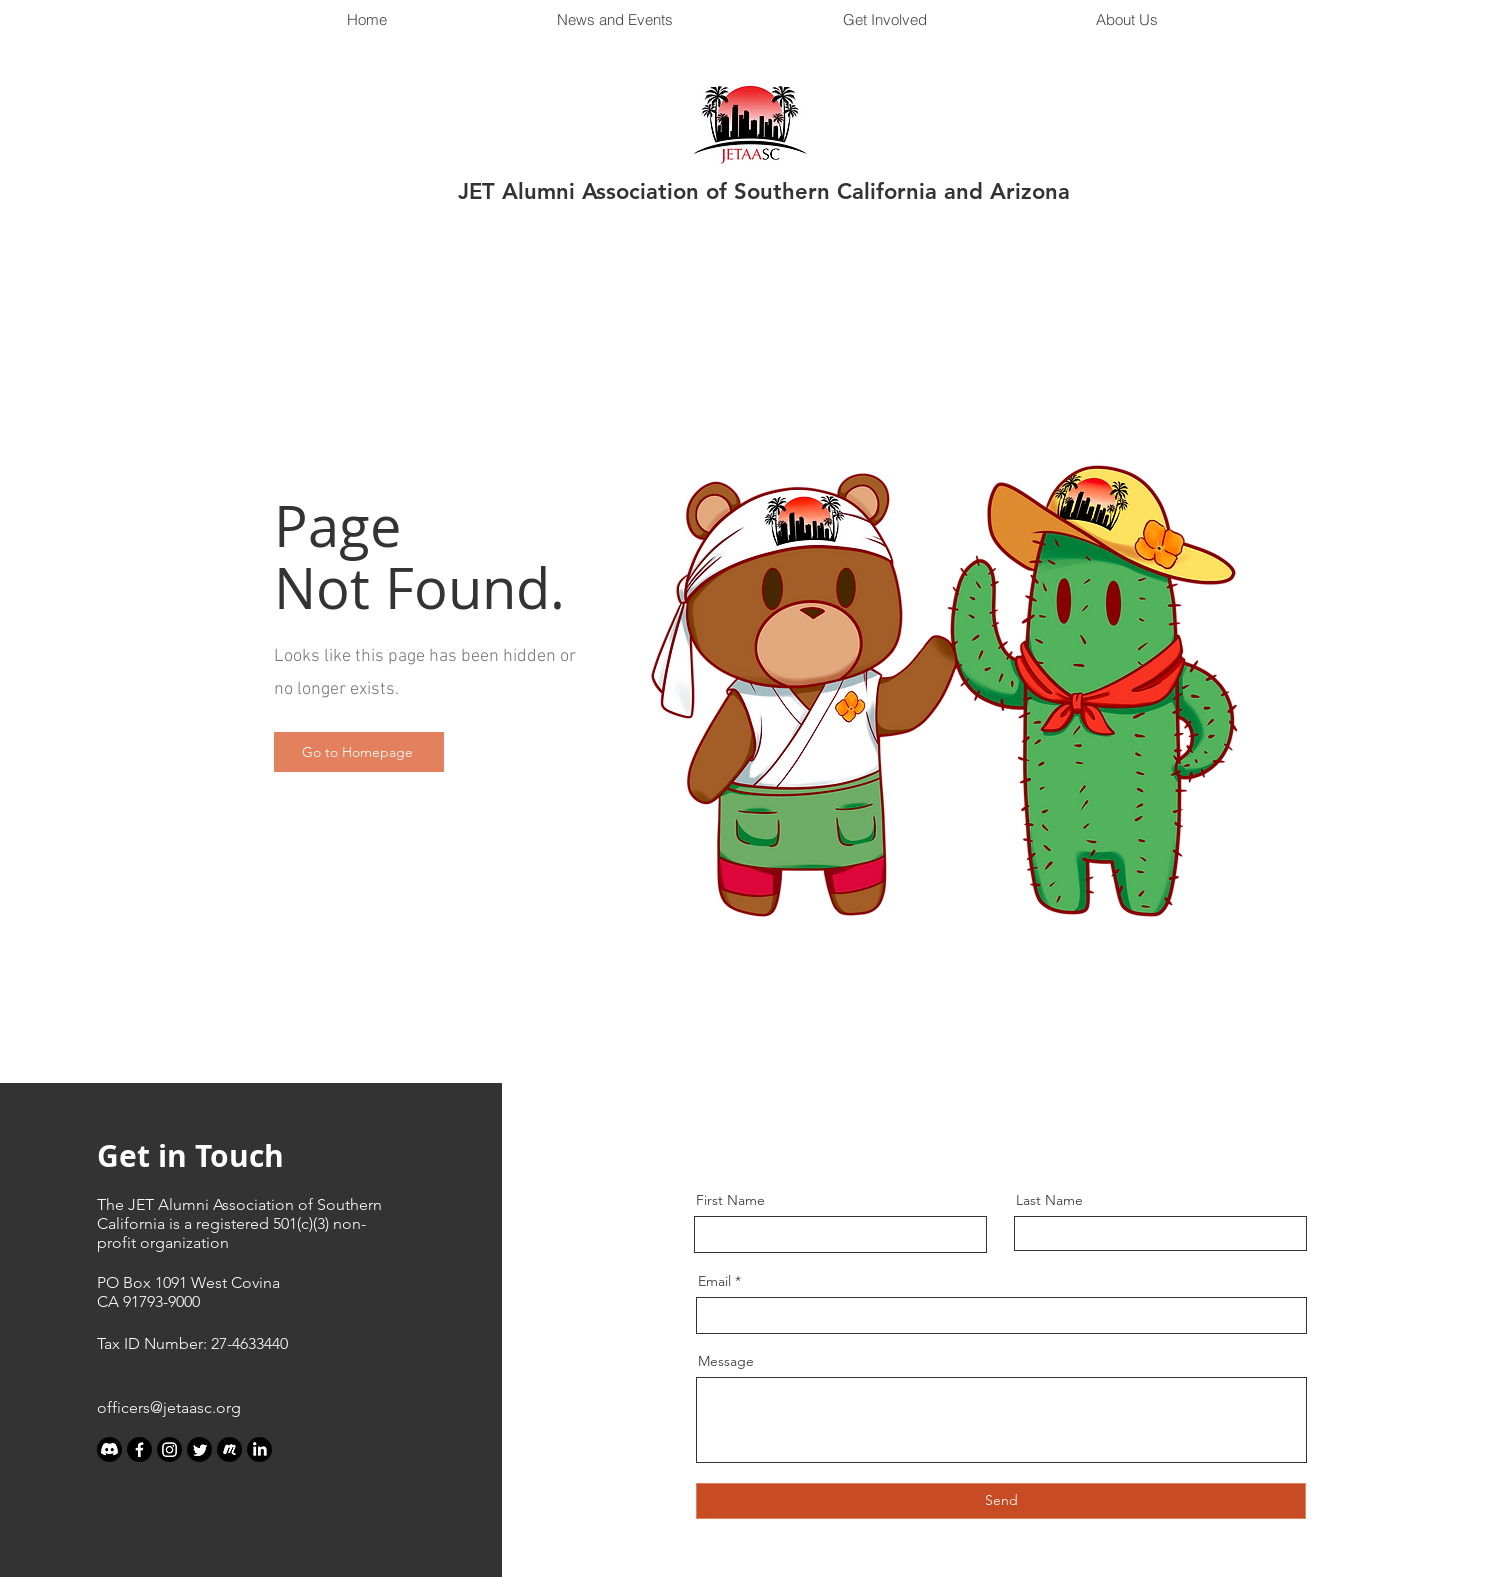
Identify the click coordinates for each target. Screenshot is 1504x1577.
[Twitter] (199, 1449)
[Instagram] (169, 1449)
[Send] (1001, 1501)
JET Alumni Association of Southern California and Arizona (764, 191)
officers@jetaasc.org (169, 1407)
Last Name (1049, 1200)
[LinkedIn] (259, 1449)
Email (714, 1281)
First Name (730, 1200)
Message (726, 1361)
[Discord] (109, 1449)
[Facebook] (139, 1449)
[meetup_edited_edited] (229, 1449)
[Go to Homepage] (359, 752)
